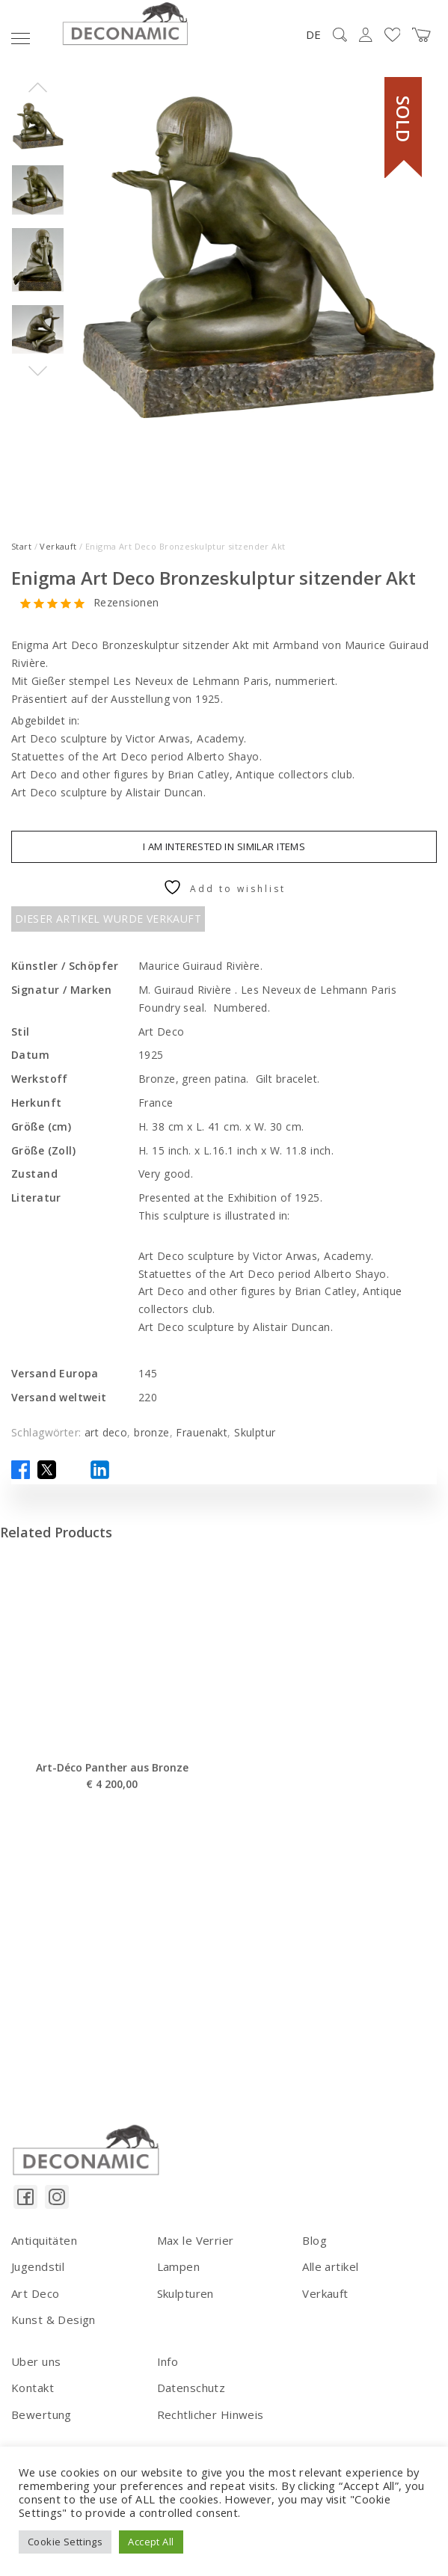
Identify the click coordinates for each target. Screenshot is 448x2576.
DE (313, 34)
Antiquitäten (44, 2240)
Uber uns (36, 2361)
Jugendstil (37, 2266)
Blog (314, 2240)
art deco (106, 1432)
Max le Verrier (195, 2240)
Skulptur (254, 1432)
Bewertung (41, 2414)
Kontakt (32, 2387)
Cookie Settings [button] (65, 2541)
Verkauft (58, 546)
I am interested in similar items (224, 846)
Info (168, 2361)
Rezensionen (126, 603)
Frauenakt (201, 1432)
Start (21, 546)
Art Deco (35, 2293)
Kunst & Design (53, 2319)
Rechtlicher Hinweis (210, 2414)
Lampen (178, 2266)
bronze (152, 1432)
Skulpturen (185, 2293)
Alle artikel (330, 2266)
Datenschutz (191, 2387)
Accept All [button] (151, 2541)
